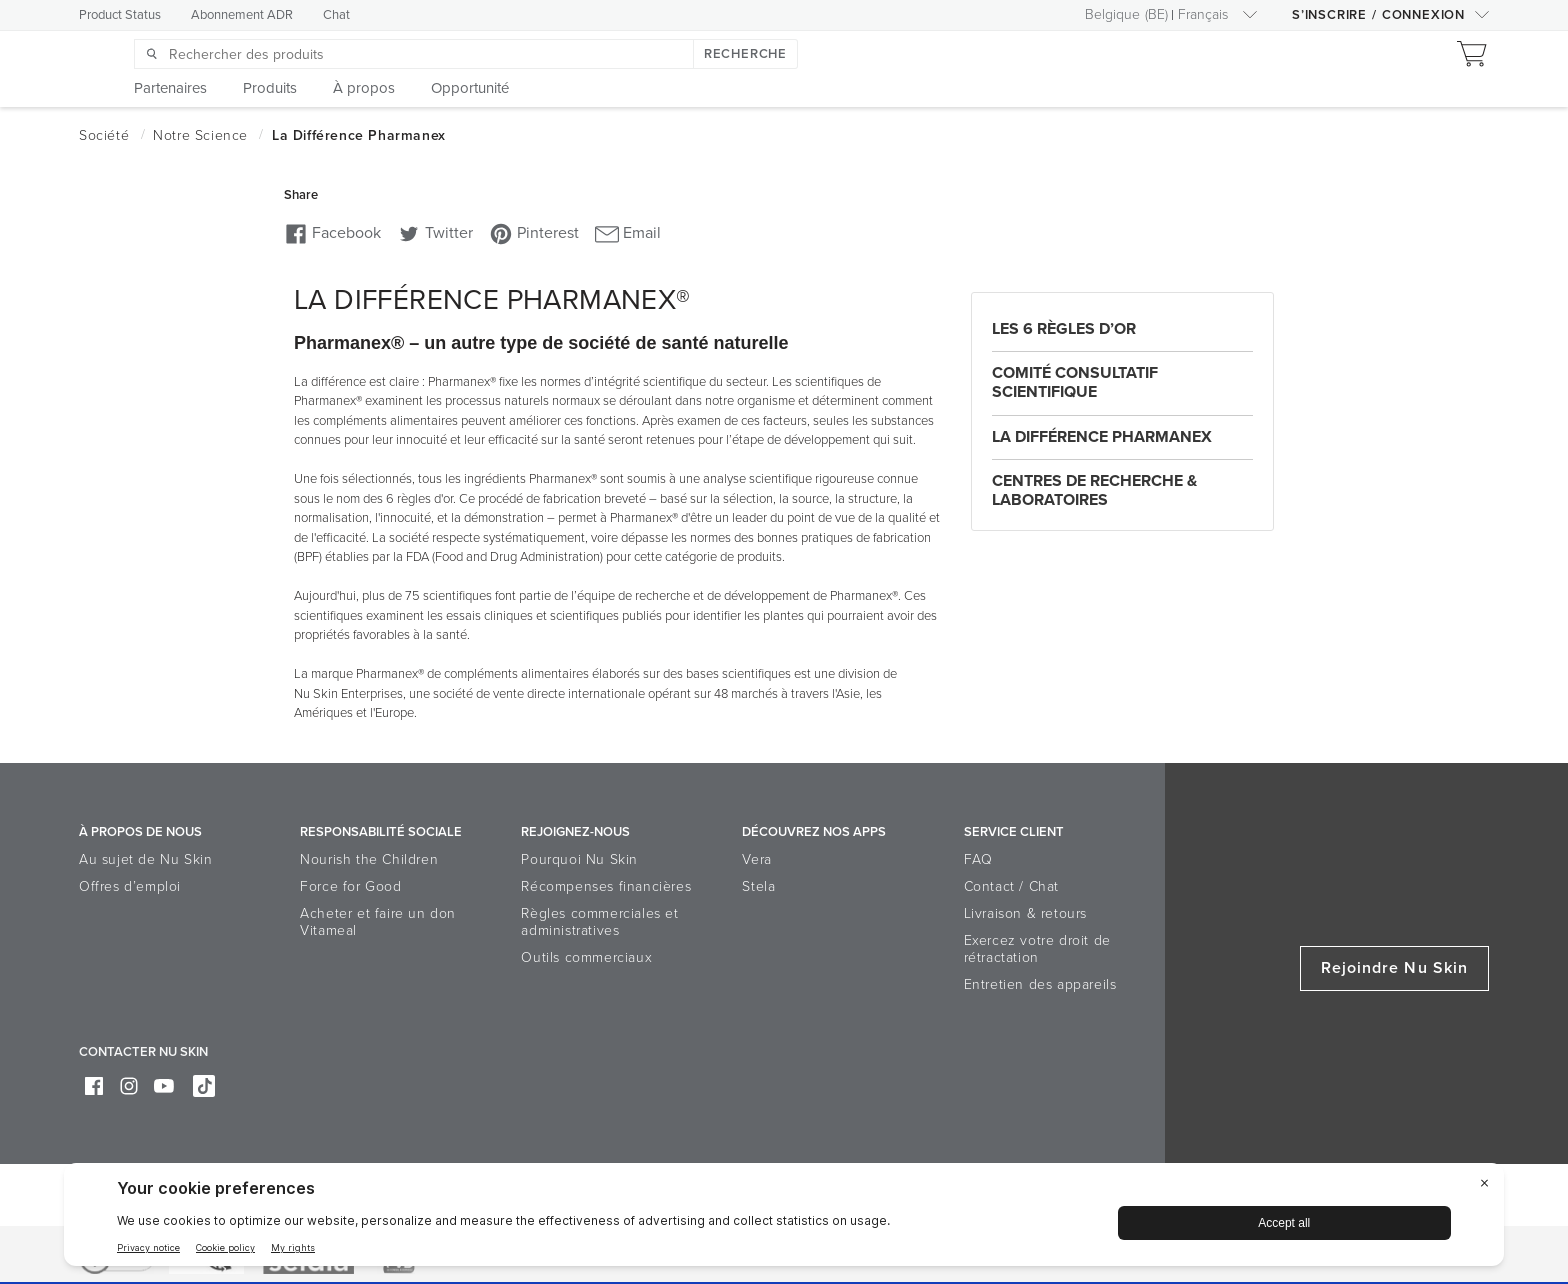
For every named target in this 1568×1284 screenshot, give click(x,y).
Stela (758, 886)
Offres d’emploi (130, 886)
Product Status (120, 15)
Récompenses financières (606, 886)
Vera (756, 859)
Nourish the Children (369, 859)
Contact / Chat (1011, 886)
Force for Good (350, 886)
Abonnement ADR (242, 15)
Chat (336, 15)
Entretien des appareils (1040, 984)
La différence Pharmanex (1102, 437)
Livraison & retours (1025, 913)
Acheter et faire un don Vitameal (378, 922)
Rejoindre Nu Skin (1394, 968)
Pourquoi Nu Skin (579, 859)
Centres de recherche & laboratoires (1094, 490)
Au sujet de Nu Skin (145, 859)
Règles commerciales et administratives (599, 922)
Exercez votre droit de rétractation (1037, 949)
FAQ (978, 859)
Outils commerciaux (586, 957)
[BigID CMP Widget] (784, 1219)
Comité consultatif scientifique (1075, 382)
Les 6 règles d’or (1064, 329)
